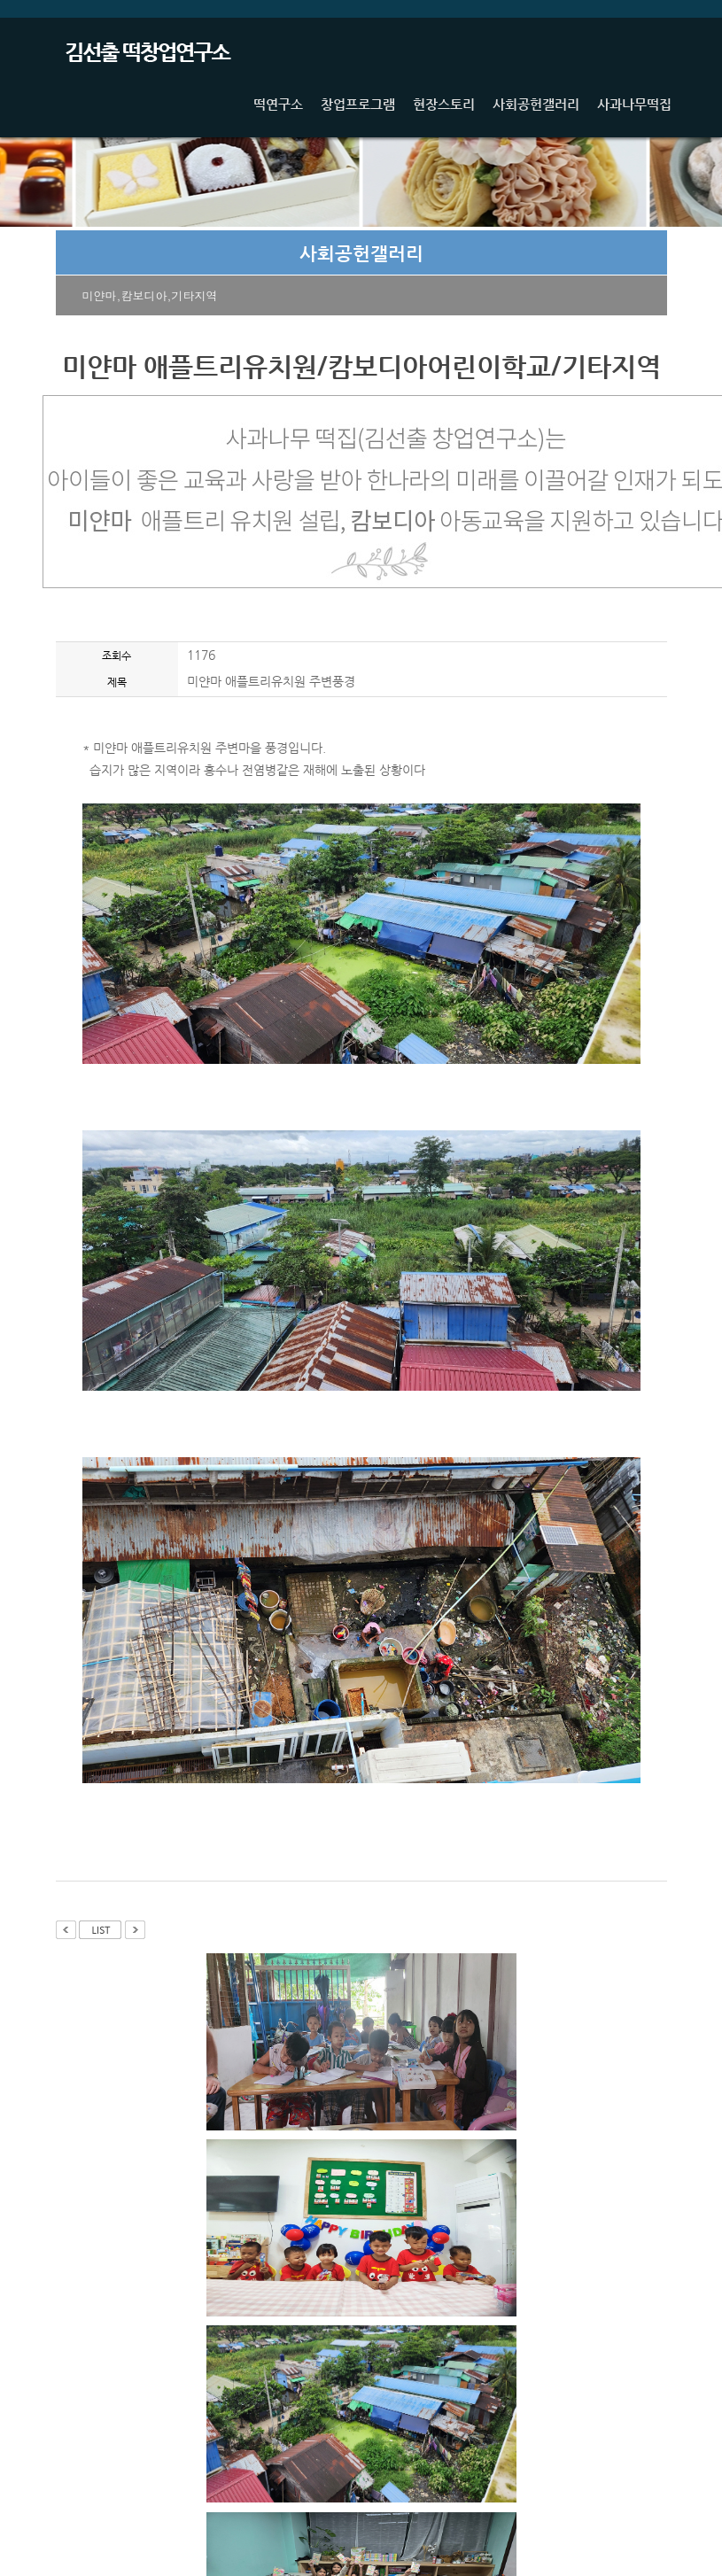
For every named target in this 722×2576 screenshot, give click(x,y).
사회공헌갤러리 (536, 104)
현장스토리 (444, 104)
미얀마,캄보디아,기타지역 (150, 295)
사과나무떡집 (634, 104)
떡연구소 (278, 104)
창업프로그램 (358, 104)
